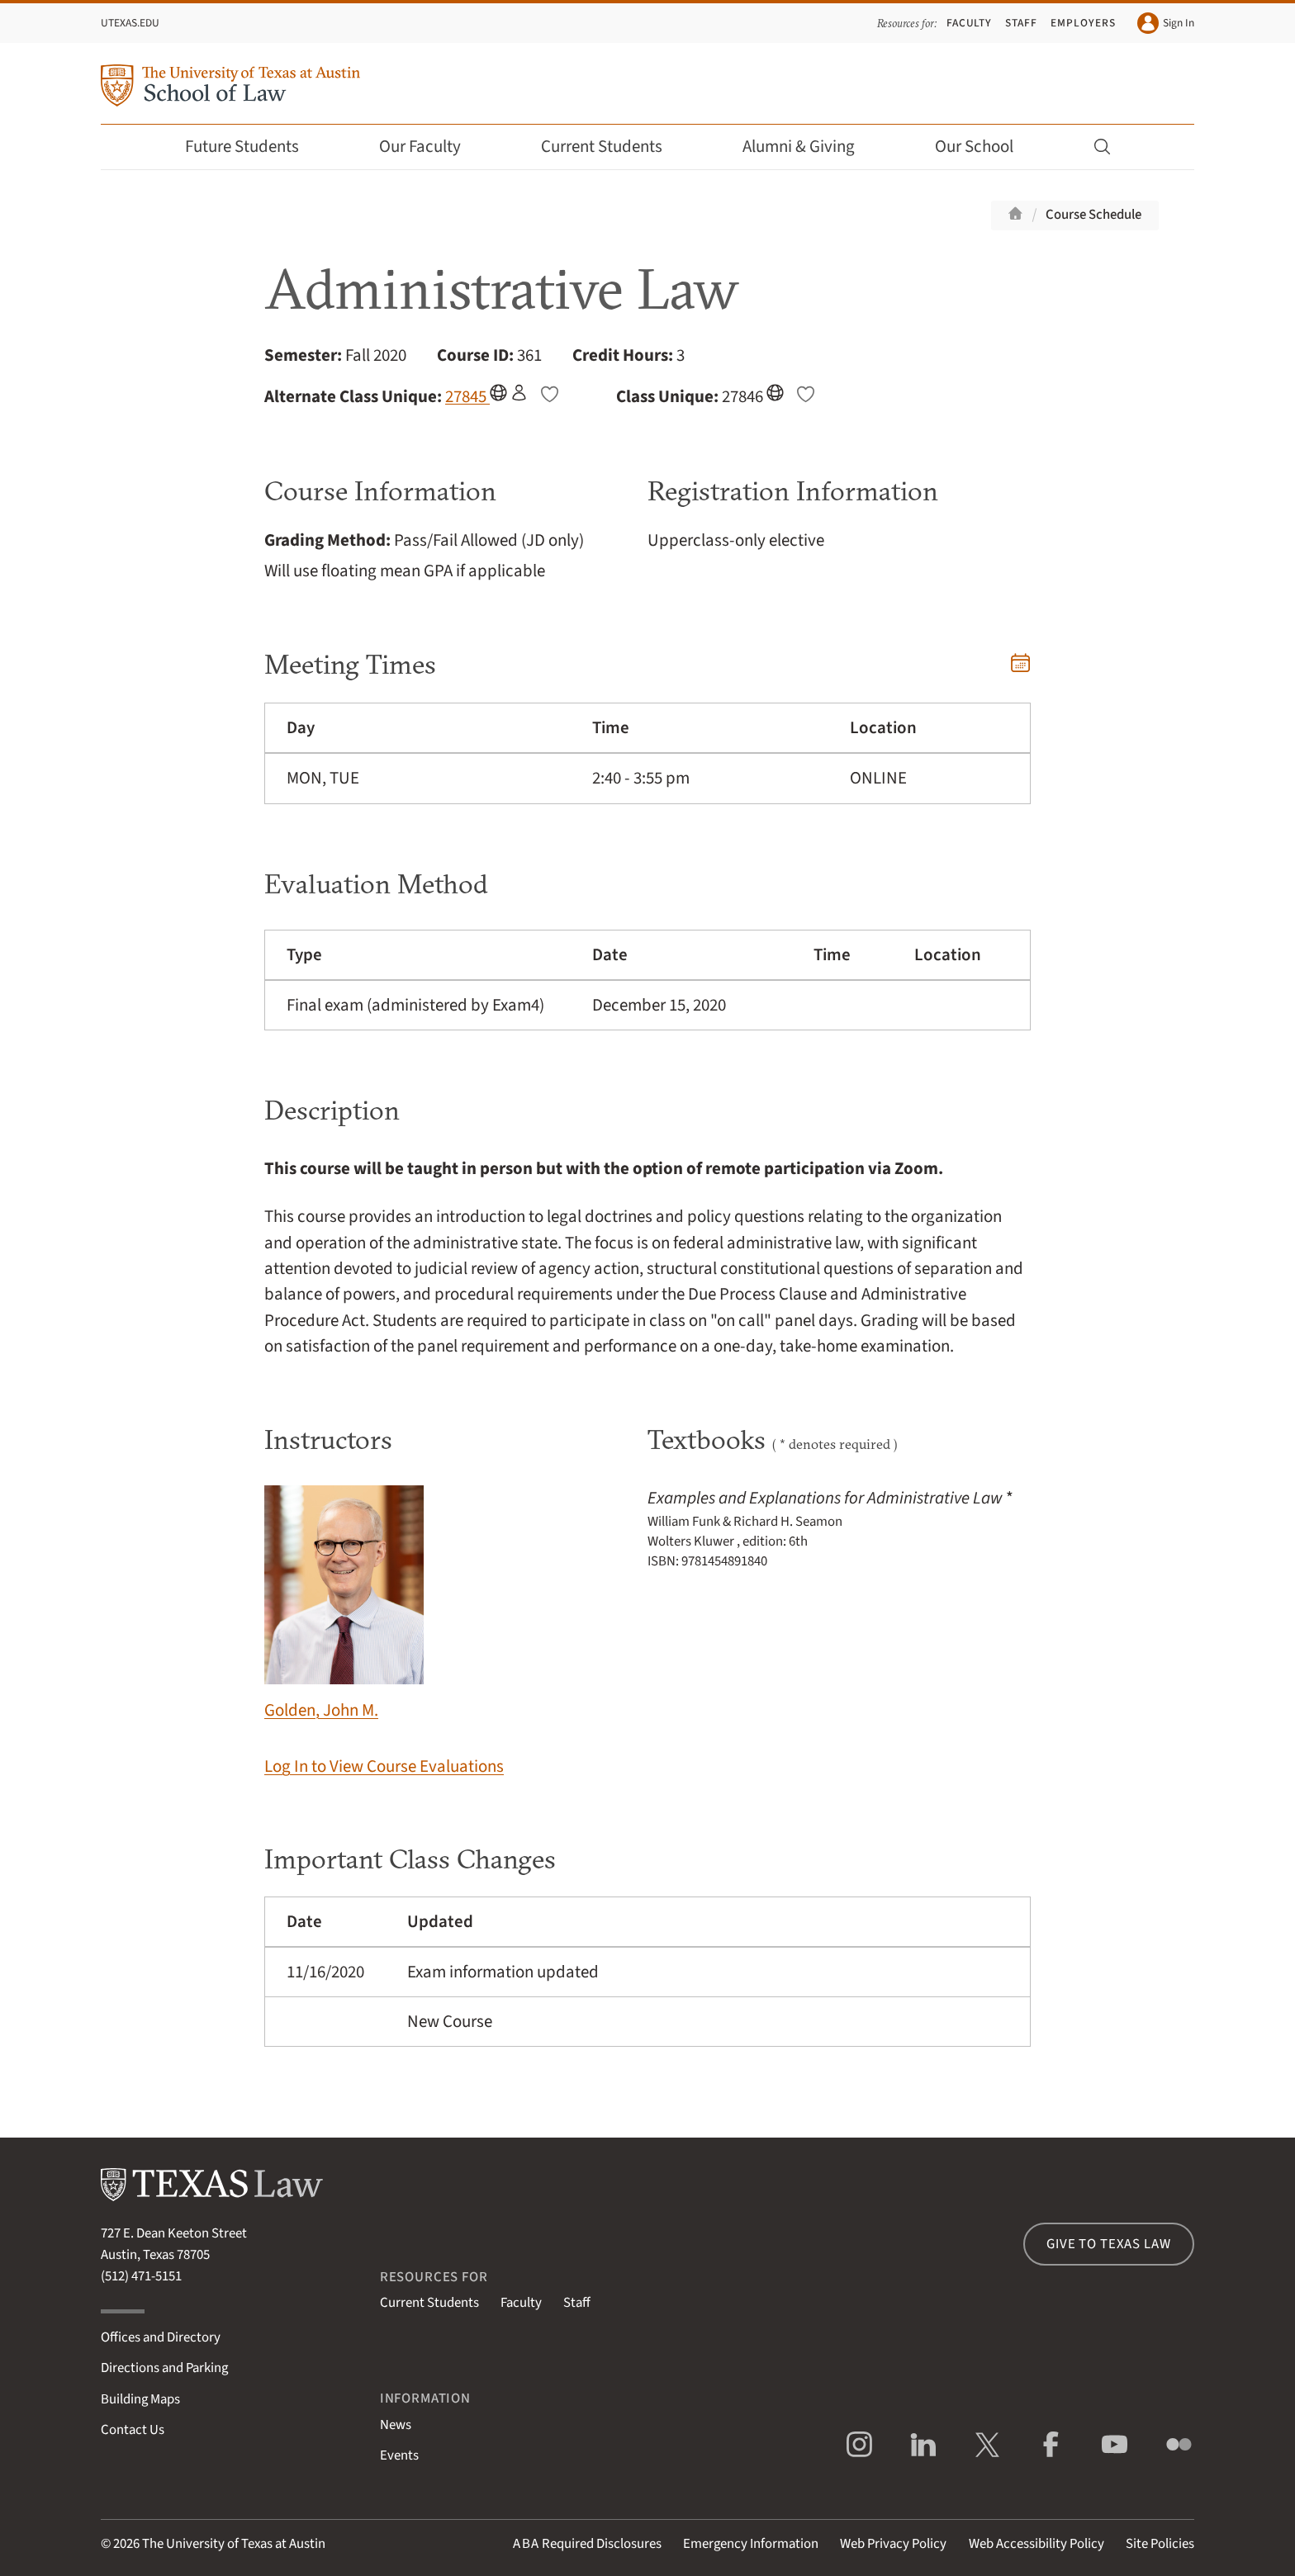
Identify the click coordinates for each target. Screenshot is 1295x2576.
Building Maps (140, 2399)
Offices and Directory (161, 2337)
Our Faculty (431, 147)
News (395, 2425)
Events (399, 2455)
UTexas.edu (130, 23)
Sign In (1165, 23)
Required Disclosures (587, 2544)
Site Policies (1160, 2544)
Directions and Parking (164, 2368)
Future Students (253, 147)
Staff (1021, 23)
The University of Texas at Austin (233, 2544)
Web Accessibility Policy (1036, 2544)
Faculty (969, 23)
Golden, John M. (344, 1603)
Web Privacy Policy (893, 2544)
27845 (467, 396)
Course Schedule (1093, 215)
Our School (985, 147)
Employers (1083, 23)
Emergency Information (750, 2544)
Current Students (613, 147)
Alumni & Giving (809, 147)
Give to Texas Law (1108, 2244)
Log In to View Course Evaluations (384, 1766)
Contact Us (132, 2430)
